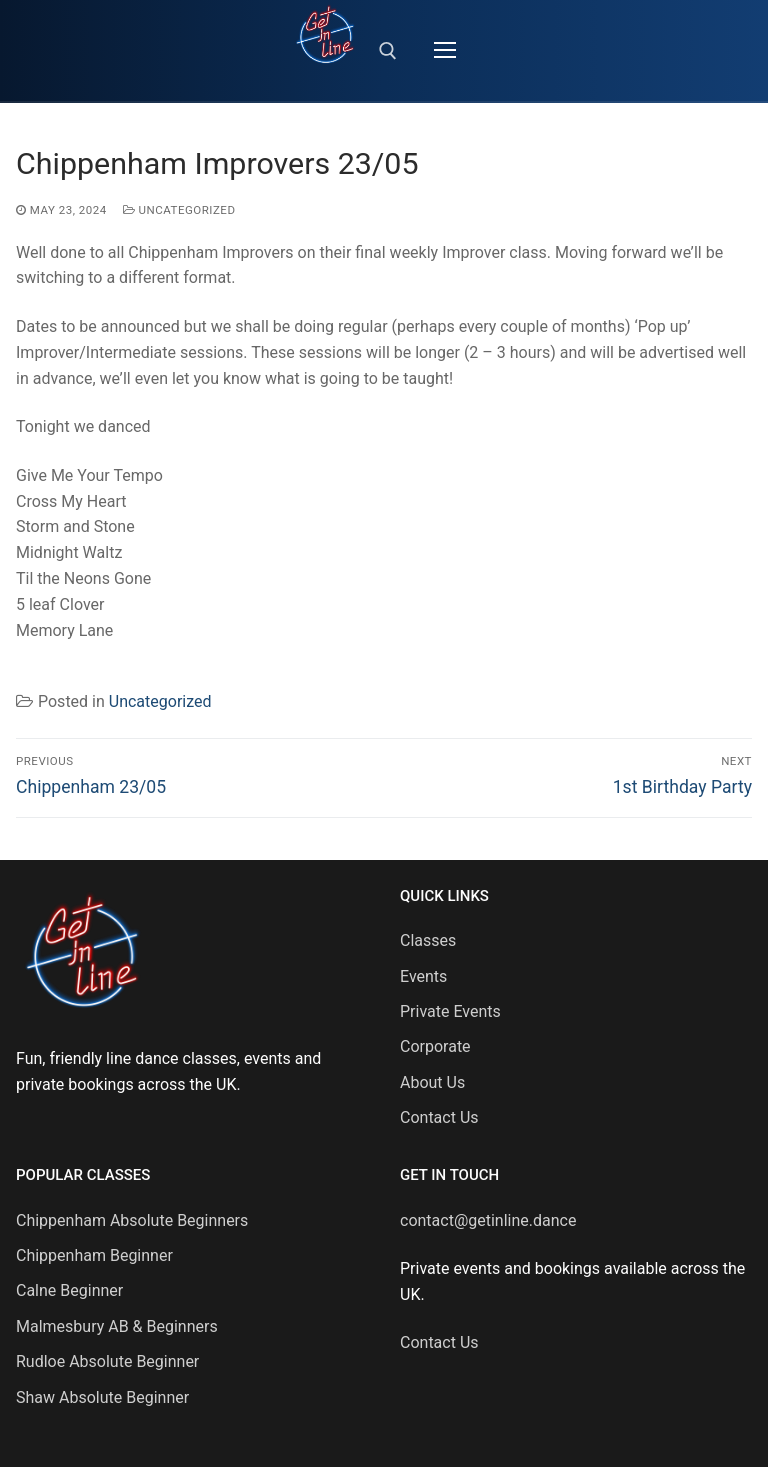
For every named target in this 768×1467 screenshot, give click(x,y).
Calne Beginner (69, 1290)
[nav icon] (445, 51)
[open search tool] (388, 51)
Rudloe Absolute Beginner (107, 1361)
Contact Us (439, 1117)
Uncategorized (179, 210)
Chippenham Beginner (94, 1255)
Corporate (435, 1046)
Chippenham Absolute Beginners (132, 1220)
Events (423, 976)
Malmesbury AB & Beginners (117, 1326)
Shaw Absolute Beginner (102, 1397)
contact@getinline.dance (488, 1220)
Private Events (450, 1011)
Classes (428, 940)
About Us (432, 1082)
